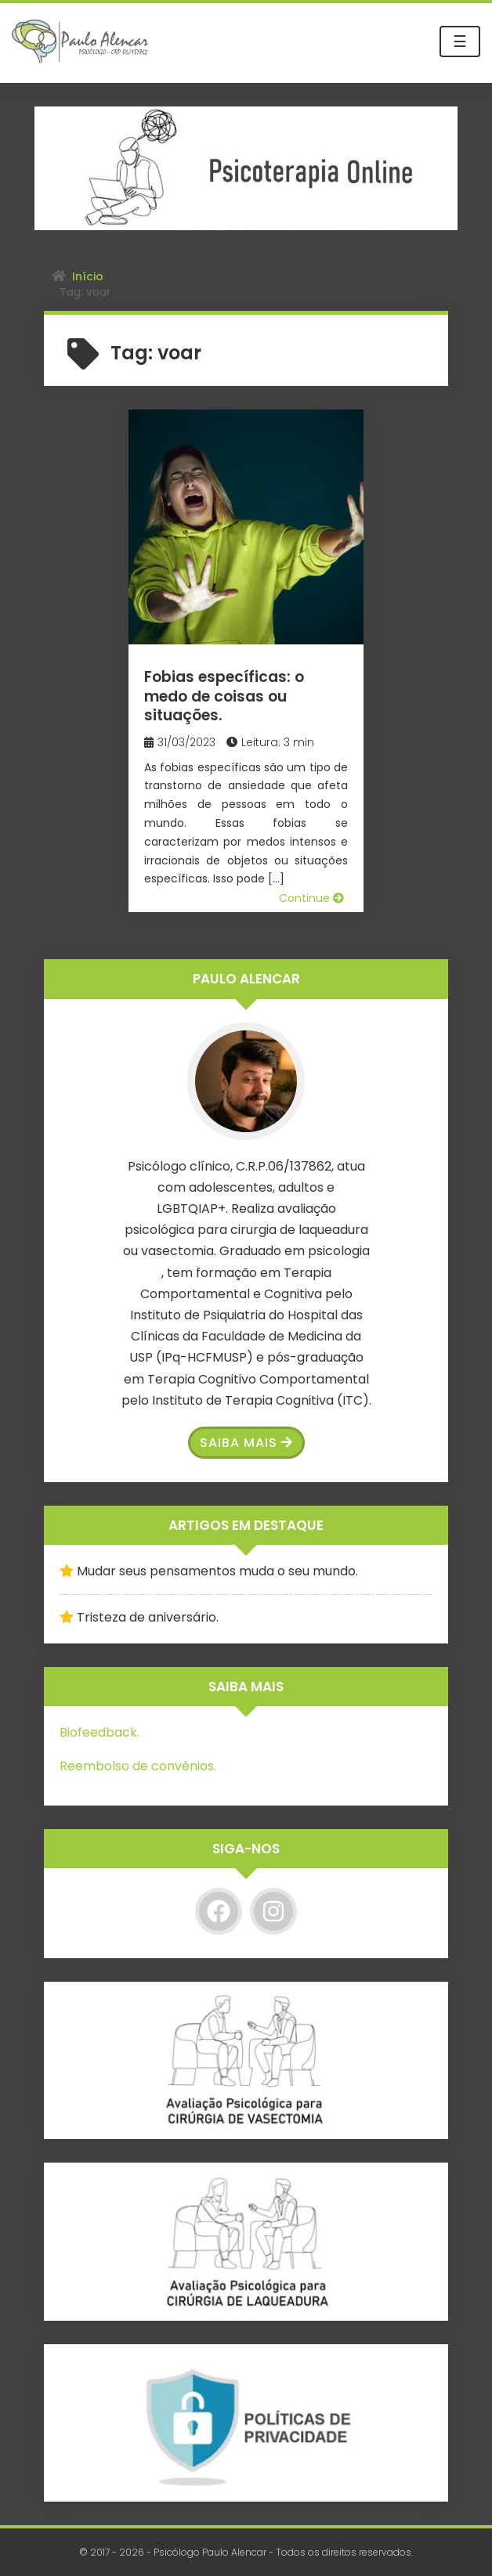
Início (87, 276)
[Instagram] (273, 1911)
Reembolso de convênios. (138, 1766)
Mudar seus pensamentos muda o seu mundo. (217, 1571)
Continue (311, 898)
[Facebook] (218, 1911)
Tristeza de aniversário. (148, 1617)
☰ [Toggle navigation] (460, 41)
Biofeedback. (99, 1732)
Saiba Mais (246, 1443)
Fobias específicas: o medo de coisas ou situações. (224, 696)
